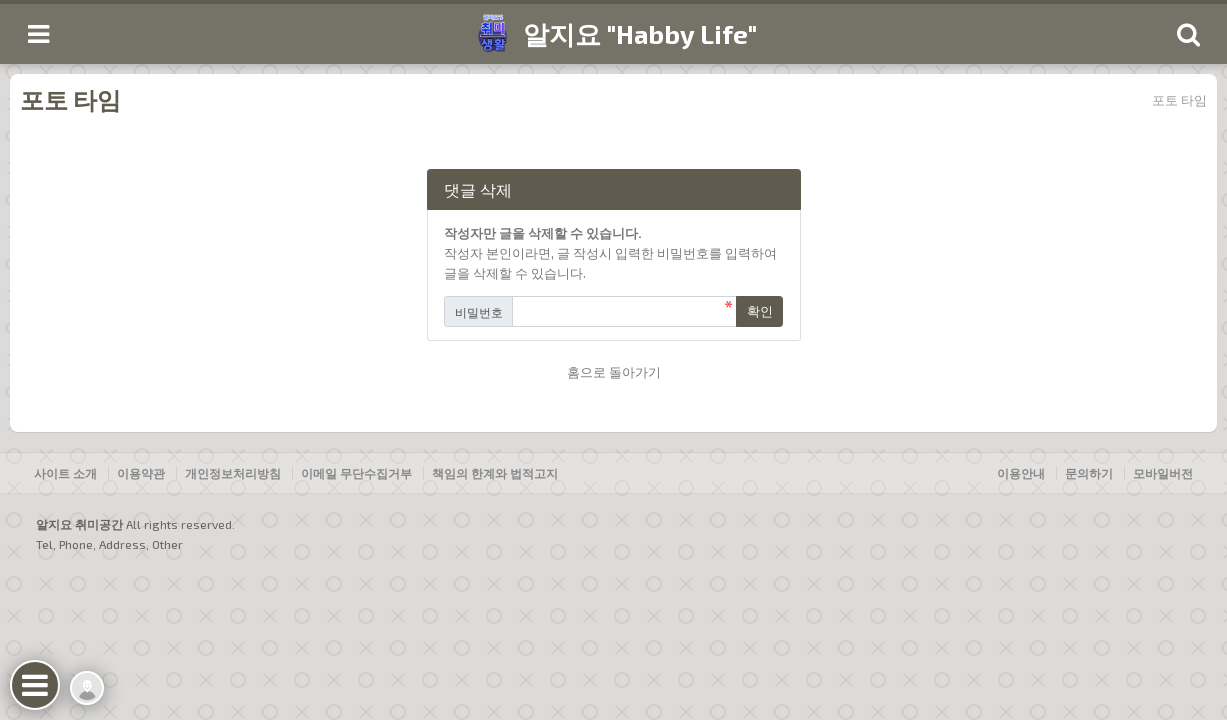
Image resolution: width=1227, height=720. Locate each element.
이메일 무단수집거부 (356, 473)
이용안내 (1021, 473)
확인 (760, 311)
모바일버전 (1163, 473)
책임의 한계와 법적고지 (495, 473)
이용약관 (141, 473)
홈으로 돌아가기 (614, 372)
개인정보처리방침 (233, 473)
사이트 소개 (65, 473)
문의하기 (1089, 473)
